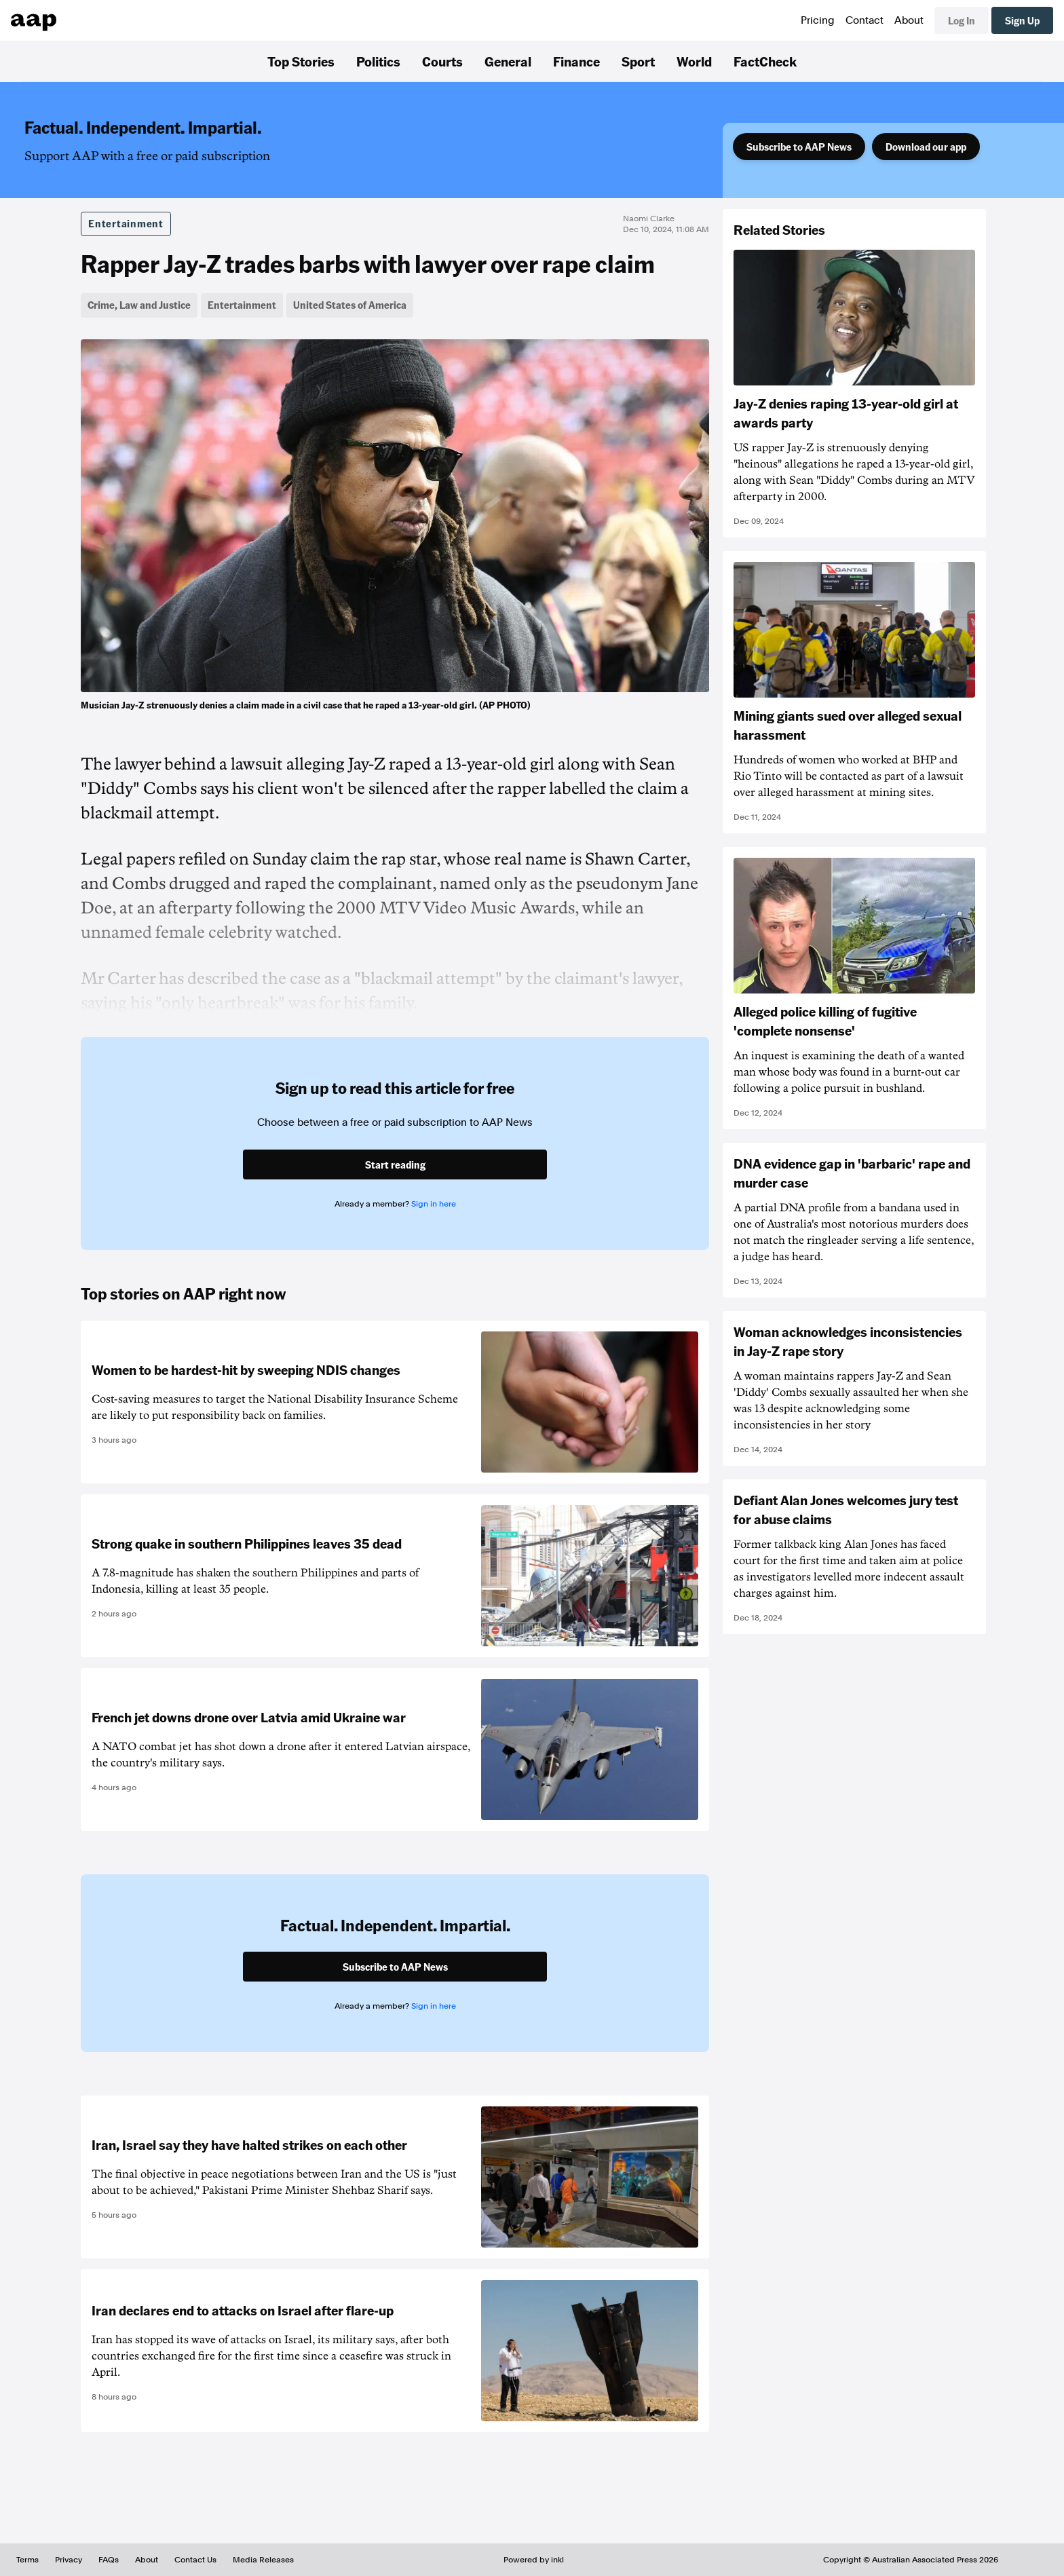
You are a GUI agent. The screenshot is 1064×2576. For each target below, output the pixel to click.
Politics (378, 61)
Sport (638, 61)
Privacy (68, 2559)
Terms (27, 2559)
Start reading (395, 1164)
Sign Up (1022, 20)
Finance (576, 61)
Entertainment (126, 223)
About (909, 20)
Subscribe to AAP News (799, 146)
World (694, 61)
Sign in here (433, 1204)
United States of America (349, 304)
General (507, 61)
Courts (442, 61)
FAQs (108, 2559)
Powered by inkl (534, 2559)
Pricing (818, 20)
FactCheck (765, 61)
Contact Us (195, 2559)
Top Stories (301, 61)
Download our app (926, 146)
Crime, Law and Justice (139, 304)
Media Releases (263, 2559)
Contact (865, 20)
